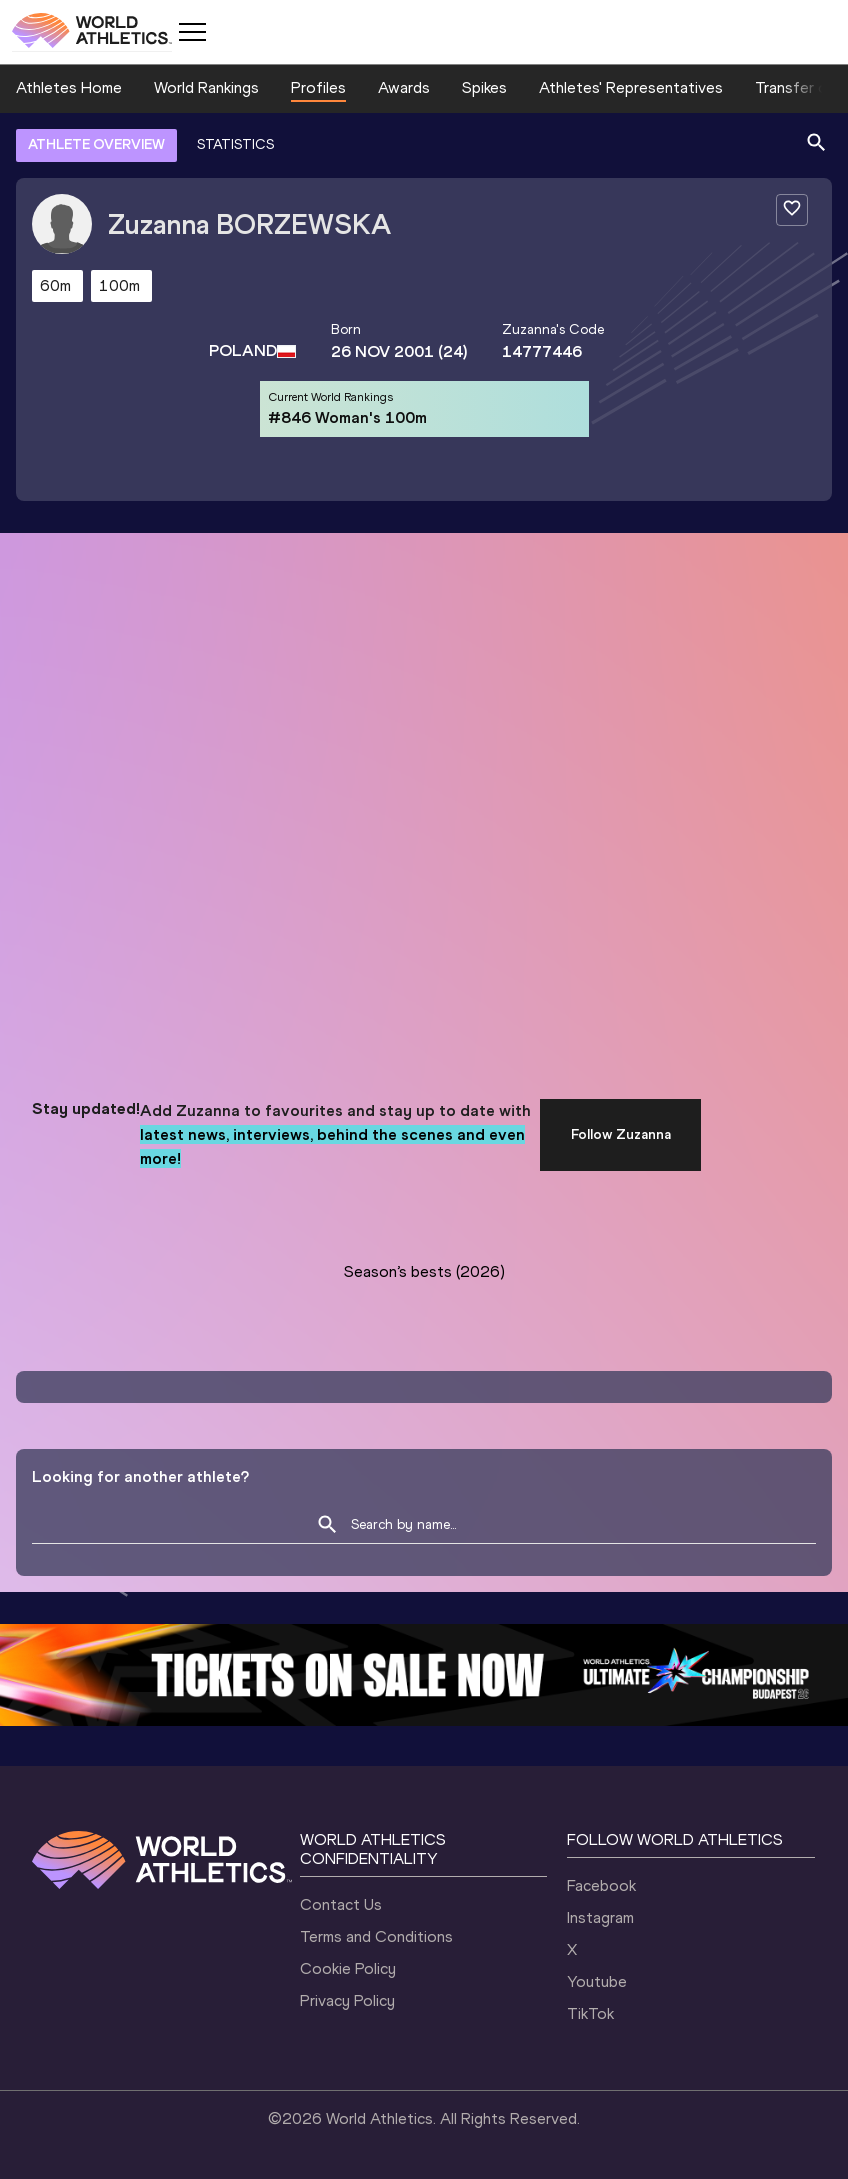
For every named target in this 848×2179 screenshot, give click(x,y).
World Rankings (206, 87)
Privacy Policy (347, 2000)
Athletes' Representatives (631, 87)
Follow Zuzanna (621, 1134)
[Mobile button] (192, 32)
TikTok (590, 2013)
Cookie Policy (348, 1968)
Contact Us (341, 1904)
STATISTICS (235, 144)
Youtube (597, 1981)
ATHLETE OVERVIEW (96, 144)
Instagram (600, 1917)
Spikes (484, 87)
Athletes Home (69, 87)
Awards (404, 87)
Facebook (601, 1885)
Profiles (318, 87)
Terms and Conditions (376, 1936)
